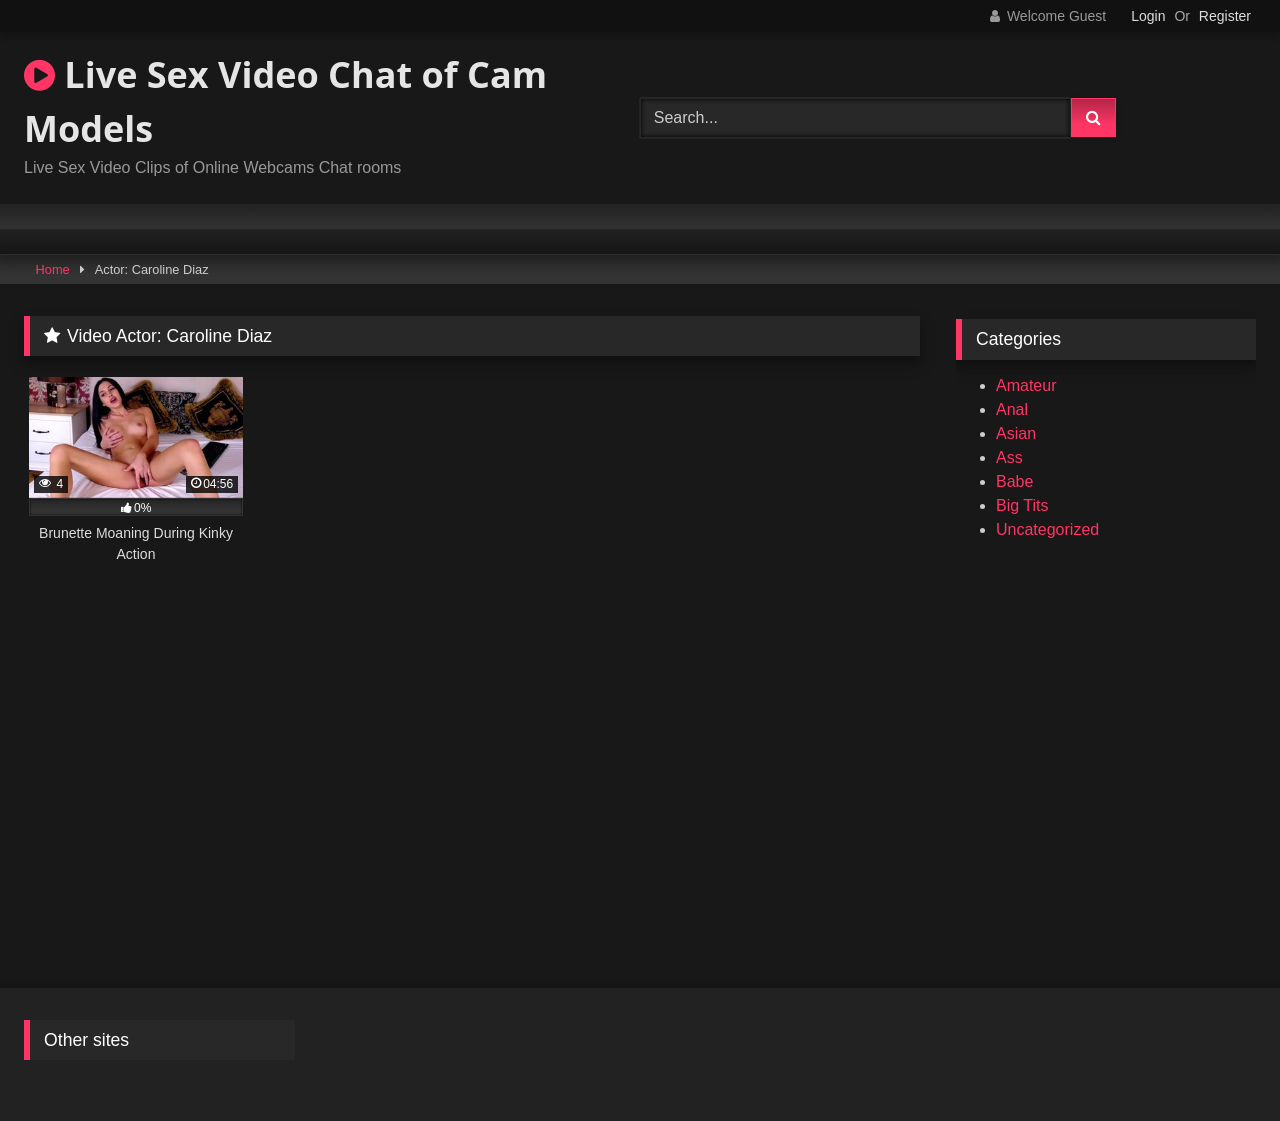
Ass (1009, 457)
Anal (1012, 409)
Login (1148, 16)
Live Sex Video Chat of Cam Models (285, 101)
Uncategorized (1047, 529)
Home (53, 269)
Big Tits (1022, 505)
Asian (1016, 433)
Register (1225, 16)
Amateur (1026, 385)
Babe (1014, 481)
